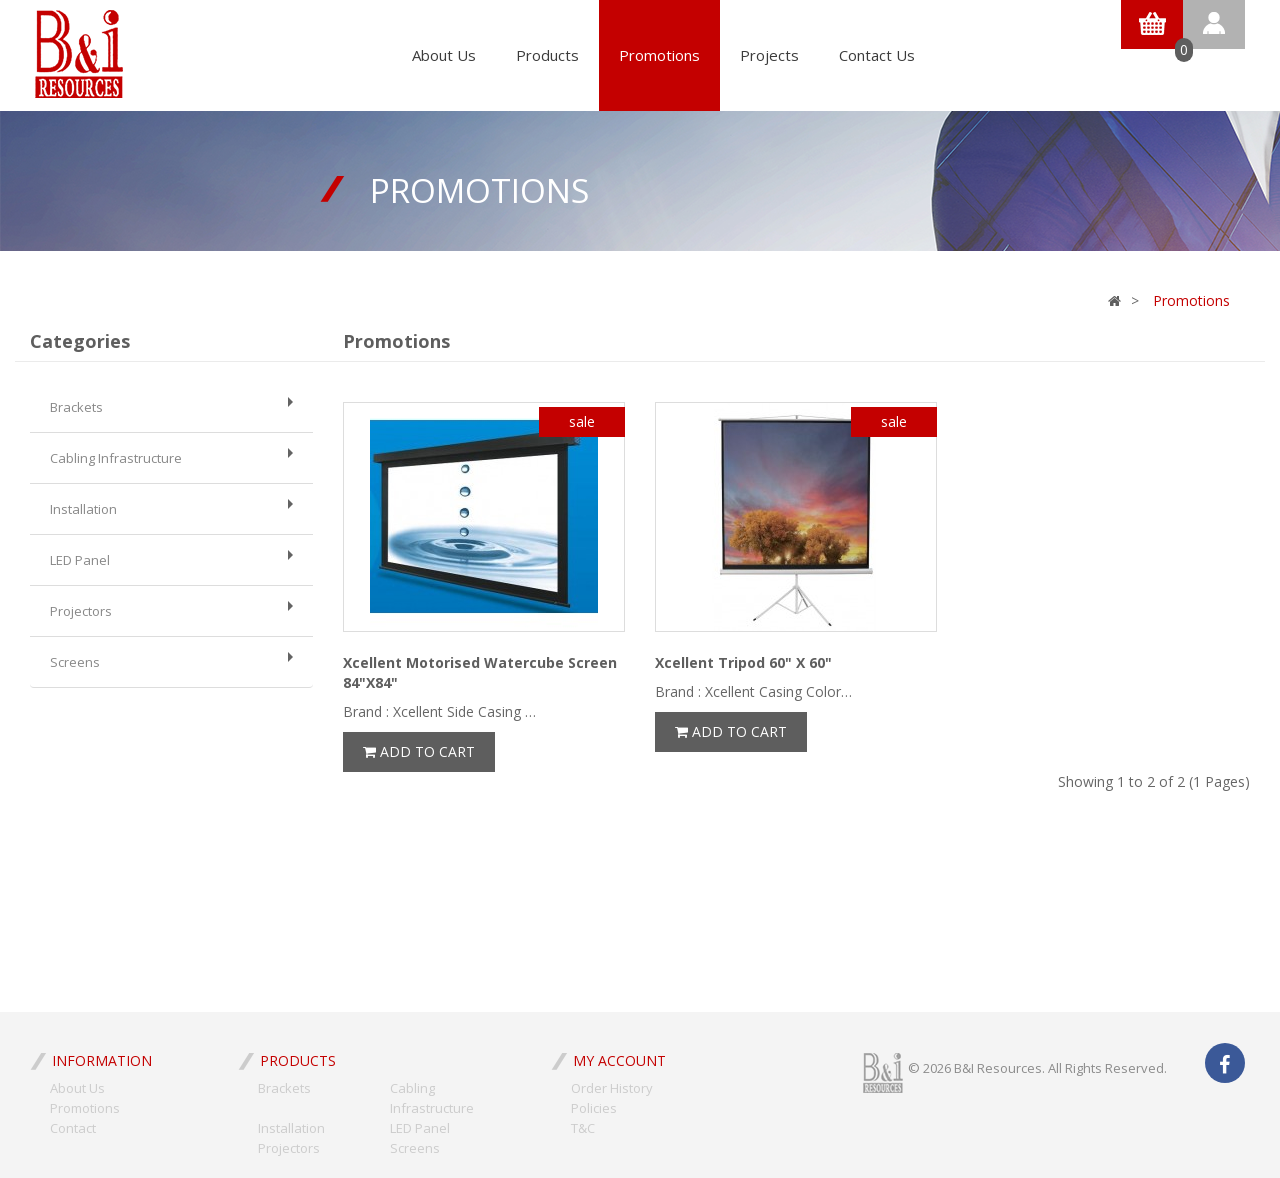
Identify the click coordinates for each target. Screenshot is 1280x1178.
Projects (769, 55)
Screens (171, 661)
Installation (171, 508)
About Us (444, 55)
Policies (594, 1108)
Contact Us (877, 55)
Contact (73, 1128)
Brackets (171, 406)
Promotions (659, 55)
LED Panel (171, 559)
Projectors (171, 610)
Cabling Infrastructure (171, 457)
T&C (583, 1128)
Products (547, 55)
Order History (612, 1088)
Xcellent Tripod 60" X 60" (743, 662)
